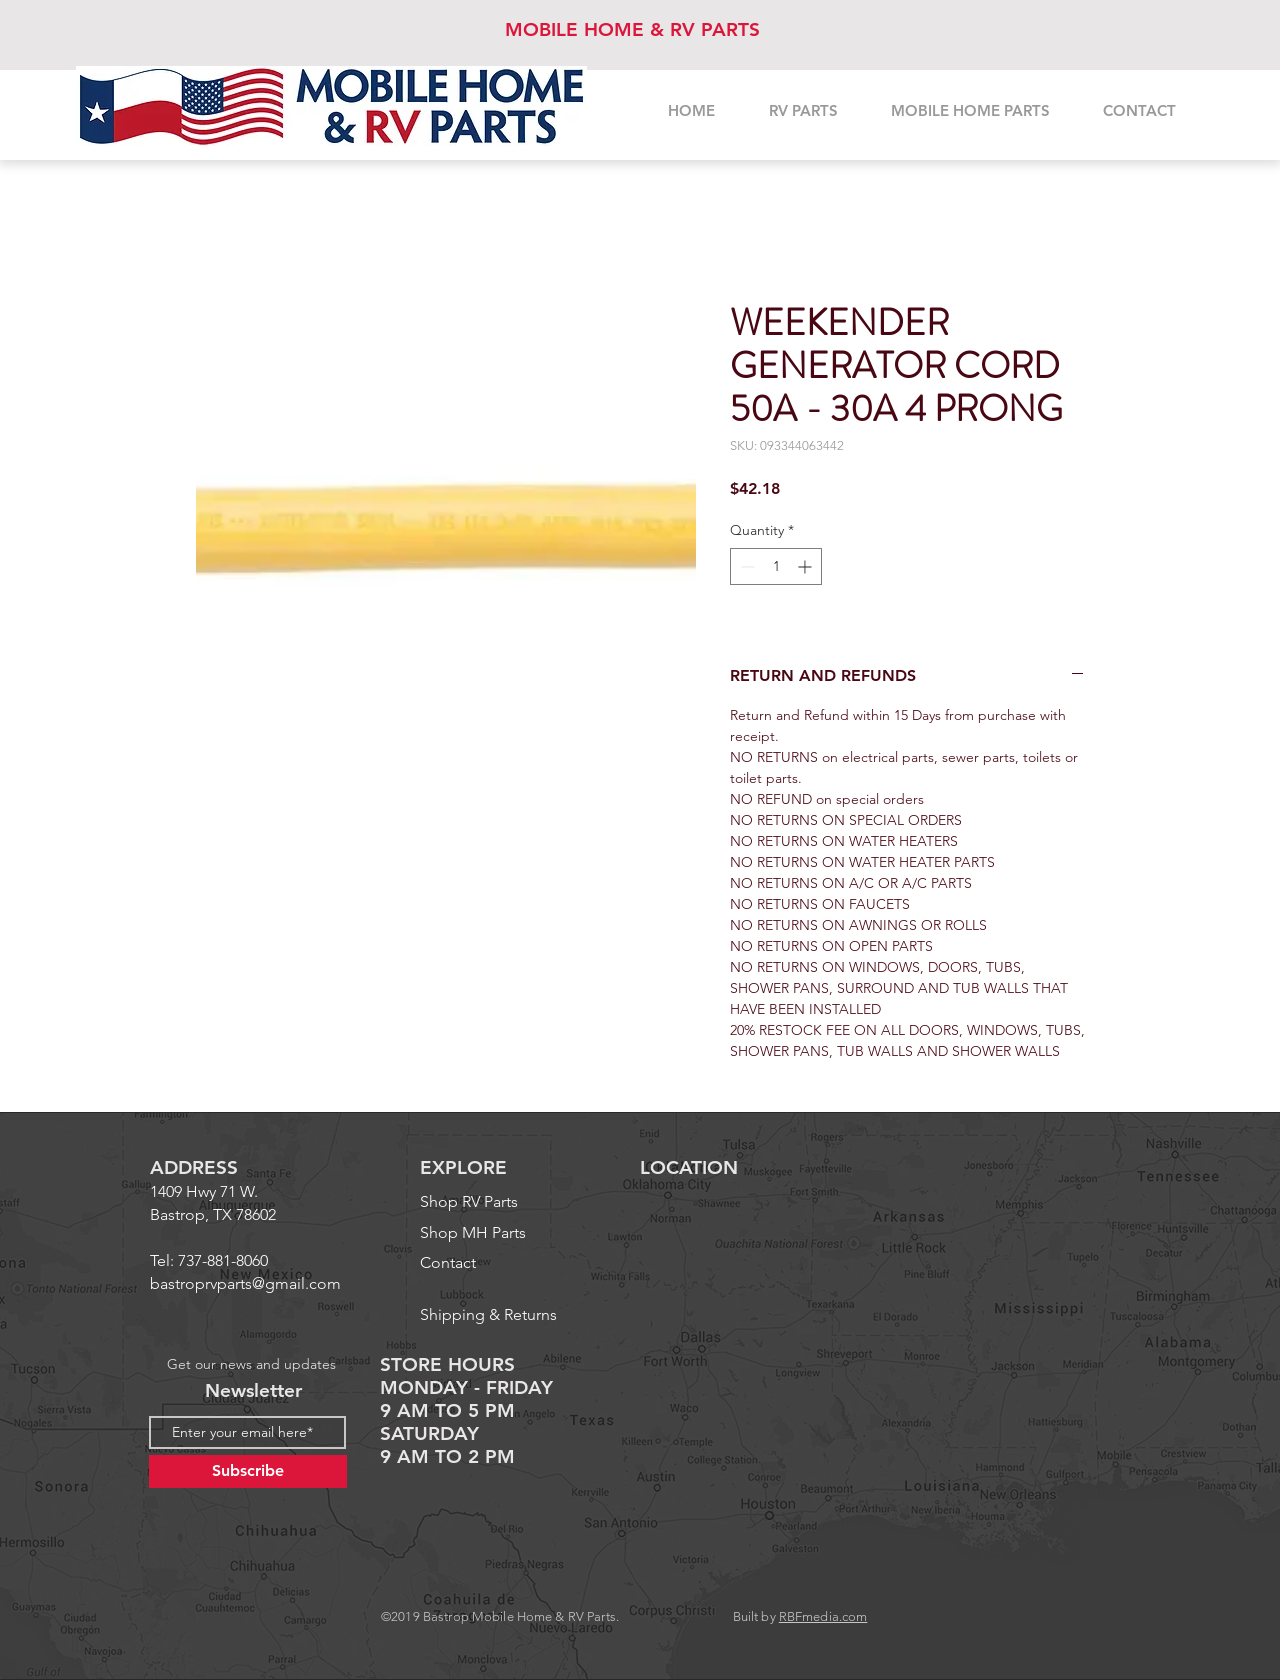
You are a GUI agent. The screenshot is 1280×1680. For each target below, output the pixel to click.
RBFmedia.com (823, 1616)
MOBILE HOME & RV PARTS (632, 29)
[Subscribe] (248, 1471)
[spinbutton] (776, 566)
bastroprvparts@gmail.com (245, 1283)
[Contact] (462, 1263)
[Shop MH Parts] (506, 1233)
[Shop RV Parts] (506, 1202)
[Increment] (806, 566)
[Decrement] (745, 566)
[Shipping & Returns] (496, 1315)
